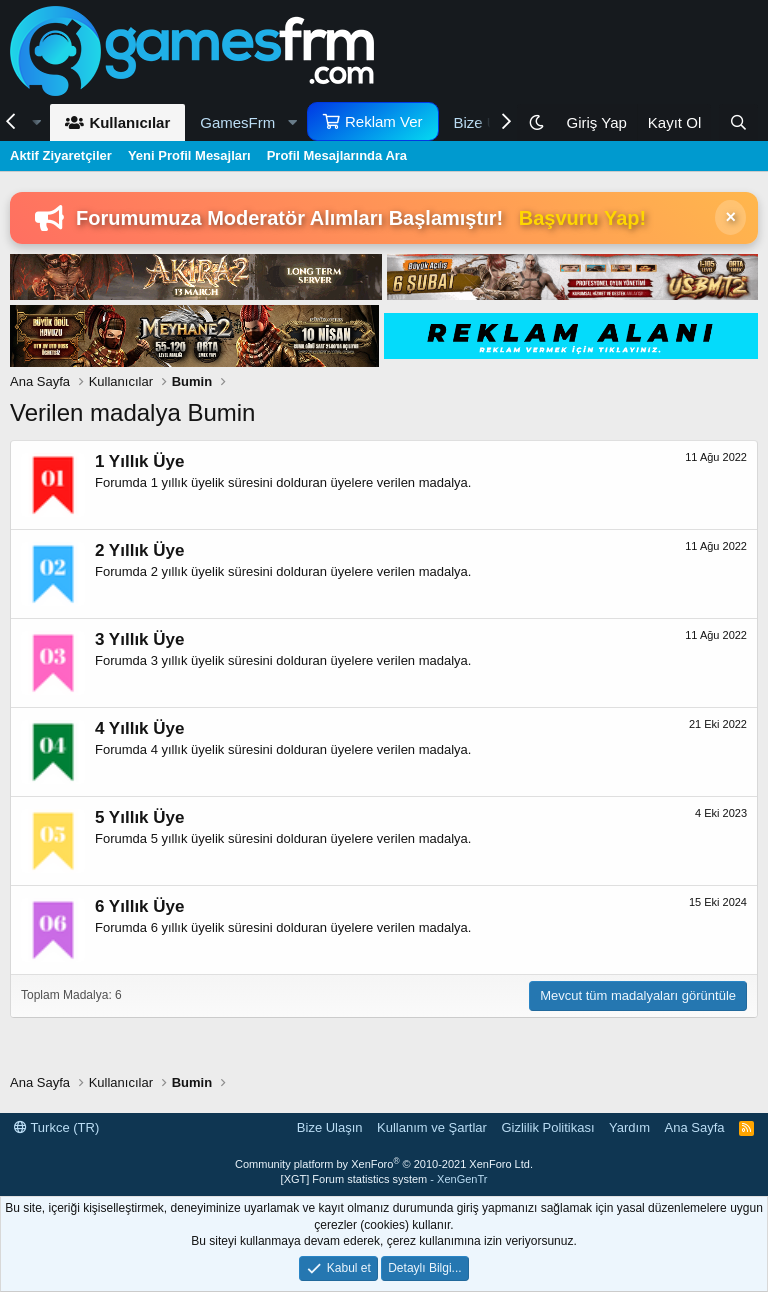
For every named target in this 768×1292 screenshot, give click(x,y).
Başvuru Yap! (582, 218)
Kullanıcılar (129, 122)
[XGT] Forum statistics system (384, 1179)
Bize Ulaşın (330, 1127)
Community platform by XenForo (384, 1164)
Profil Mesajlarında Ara (337, 155)
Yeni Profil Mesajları (189, 155)
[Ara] (738, 122)
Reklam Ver (384, 121)
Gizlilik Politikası (547, 1127)
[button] (246, 122)
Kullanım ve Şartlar (432, 1127)
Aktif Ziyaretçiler (61, 155)
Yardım (629, 1127)
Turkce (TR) (56, 1127)
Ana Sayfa (695, 1127)
